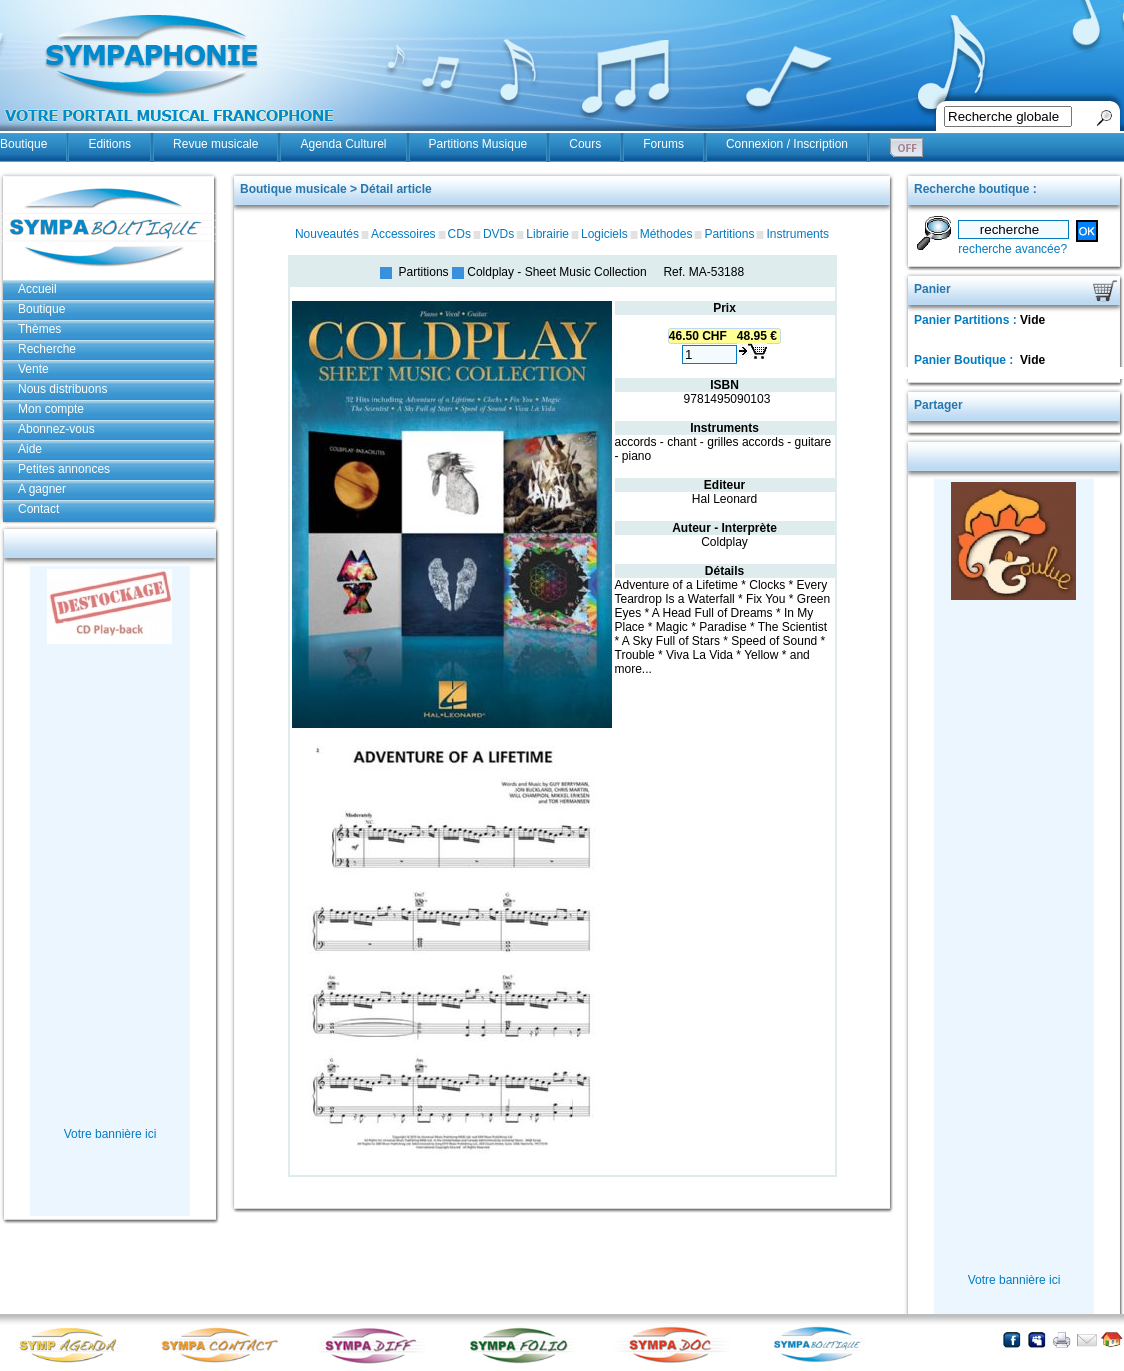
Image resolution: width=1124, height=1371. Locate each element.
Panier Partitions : (967, 320)
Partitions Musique (478, 144)
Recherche (47, 349)
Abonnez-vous (56, 429)
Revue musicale (215, 144)
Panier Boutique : (965, 360)
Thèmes (39, 329)
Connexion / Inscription (787, 144)
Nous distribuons (62, 389)
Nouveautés (327, 234)
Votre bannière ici (110, 1134)
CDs (459, 234)
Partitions (729, 234)
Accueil (37, 289)
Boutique (23, 144)
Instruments (797, 234)
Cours (585, 144)
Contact (38, 509)
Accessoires (403, 234)
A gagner (42, 489)
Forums (663, 144)
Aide (30, 449)
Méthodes (666, 234)
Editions (109, 144)
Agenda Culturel (343, 144)
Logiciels (604, 234)
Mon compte (51, 409)
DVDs (498, 234)
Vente (33, 369)
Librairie (547, 234)
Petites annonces (64, 469)
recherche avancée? (1012, 249)
